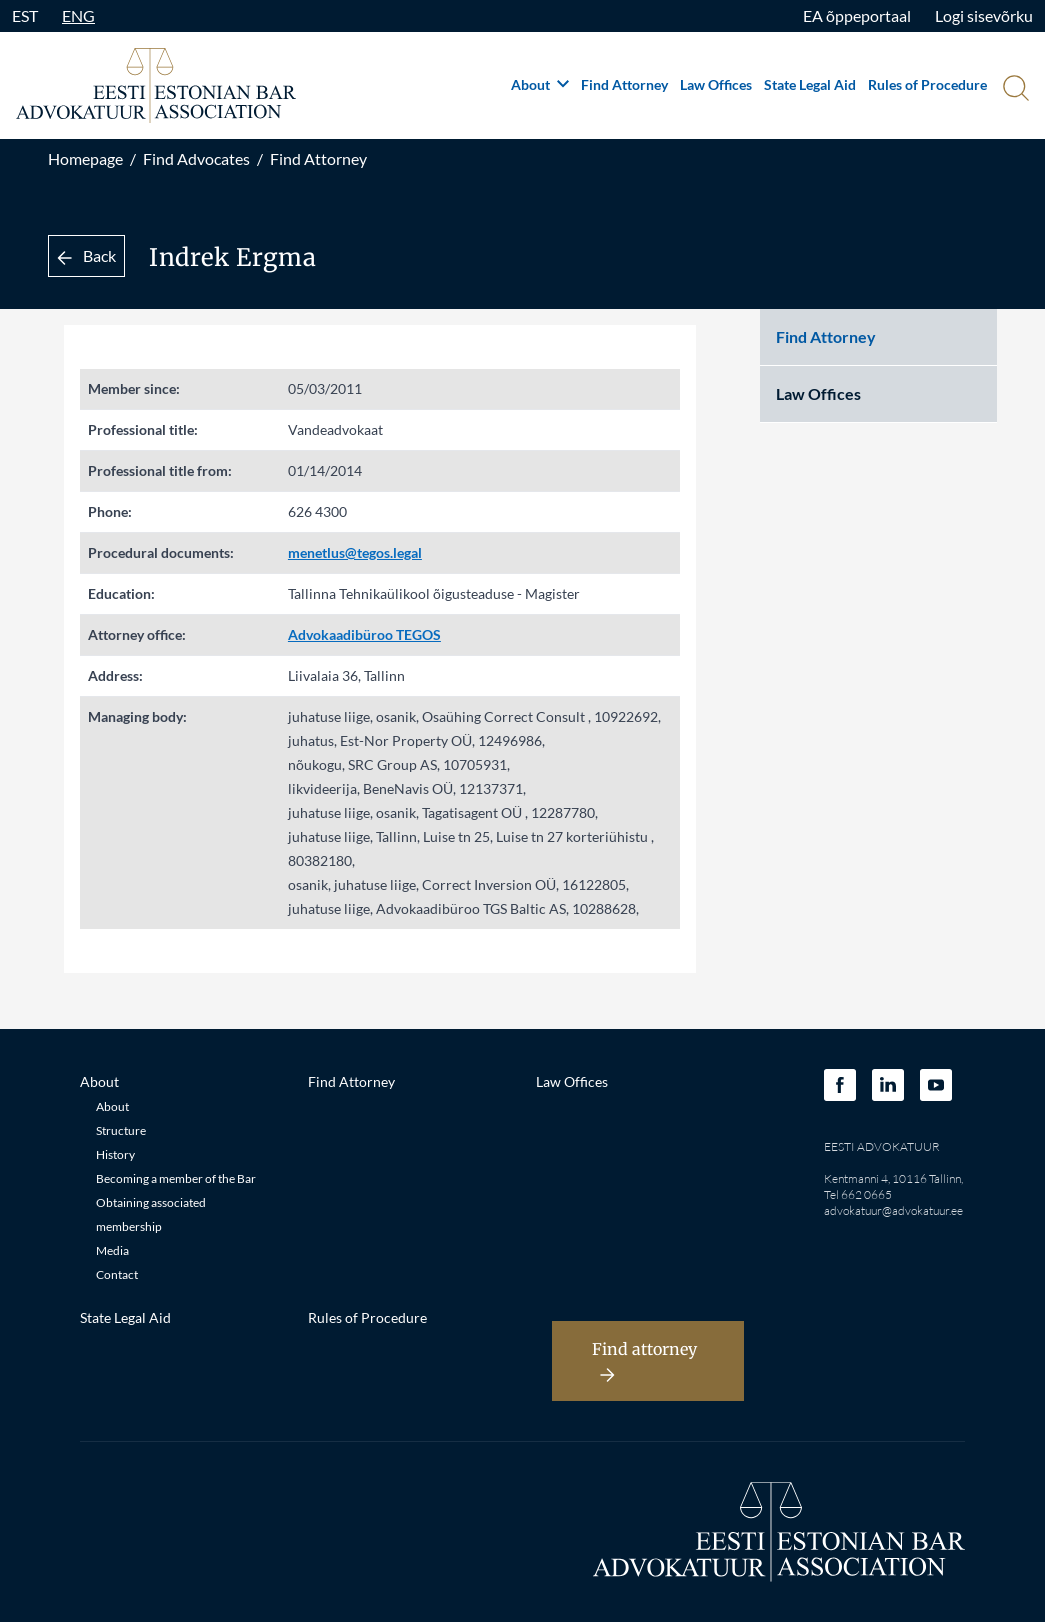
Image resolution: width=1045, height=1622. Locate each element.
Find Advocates (196, 158)
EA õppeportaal (857, 15)
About (540, 84)
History (115, 1154)
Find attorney (644, 1360)
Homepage (85, 158)
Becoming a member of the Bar (176, 1178)
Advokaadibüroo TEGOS (364, 634)
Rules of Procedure (927, 84)
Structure (121, 1130)
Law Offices (716, 84)
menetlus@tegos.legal (355, 552)
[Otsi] (1014, 90)
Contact (117, 1274)
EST (25, 15)
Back (86, 255)
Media (112, 1250)
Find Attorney (624, 84)
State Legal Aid (810, 84)
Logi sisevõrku (984, 15)
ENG (78, 15)
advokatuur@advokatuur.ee (893, 1210)
